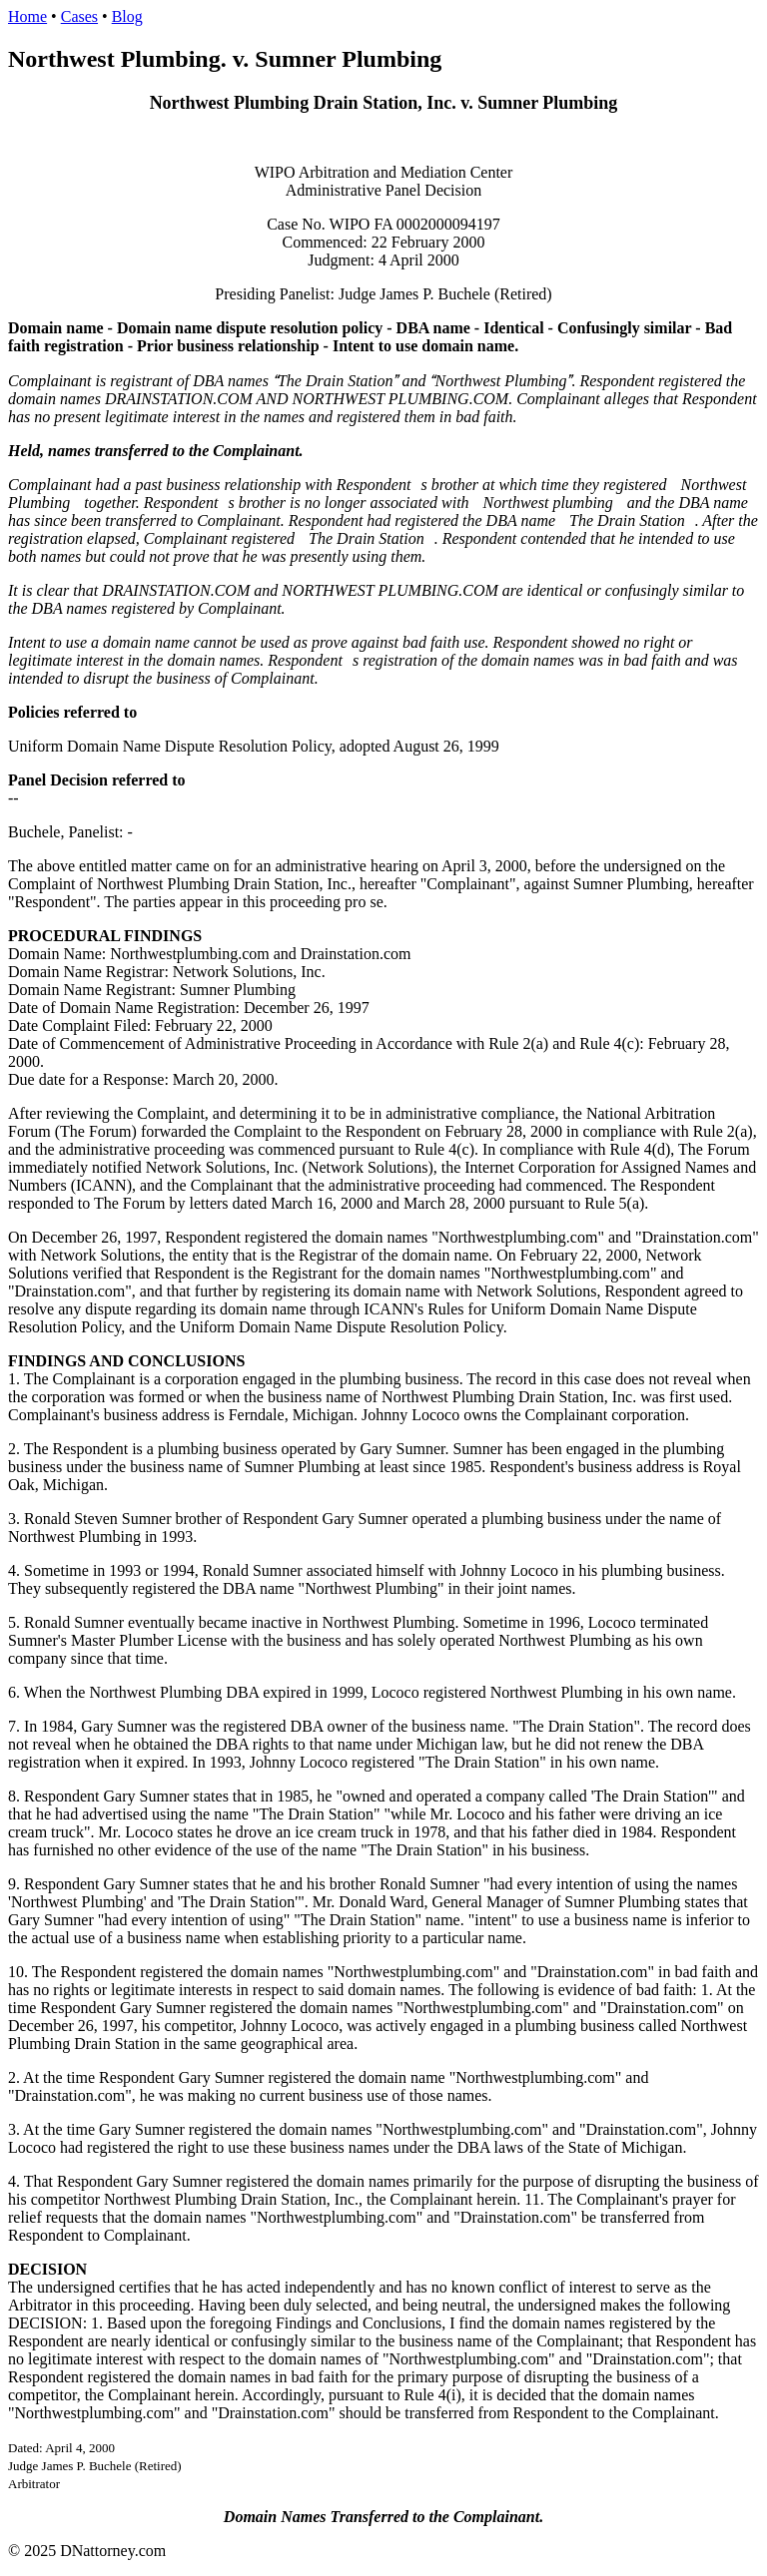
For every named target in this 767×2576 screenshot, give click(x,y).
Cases (79, 16)
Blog (127, 16)
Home (27, 16)
